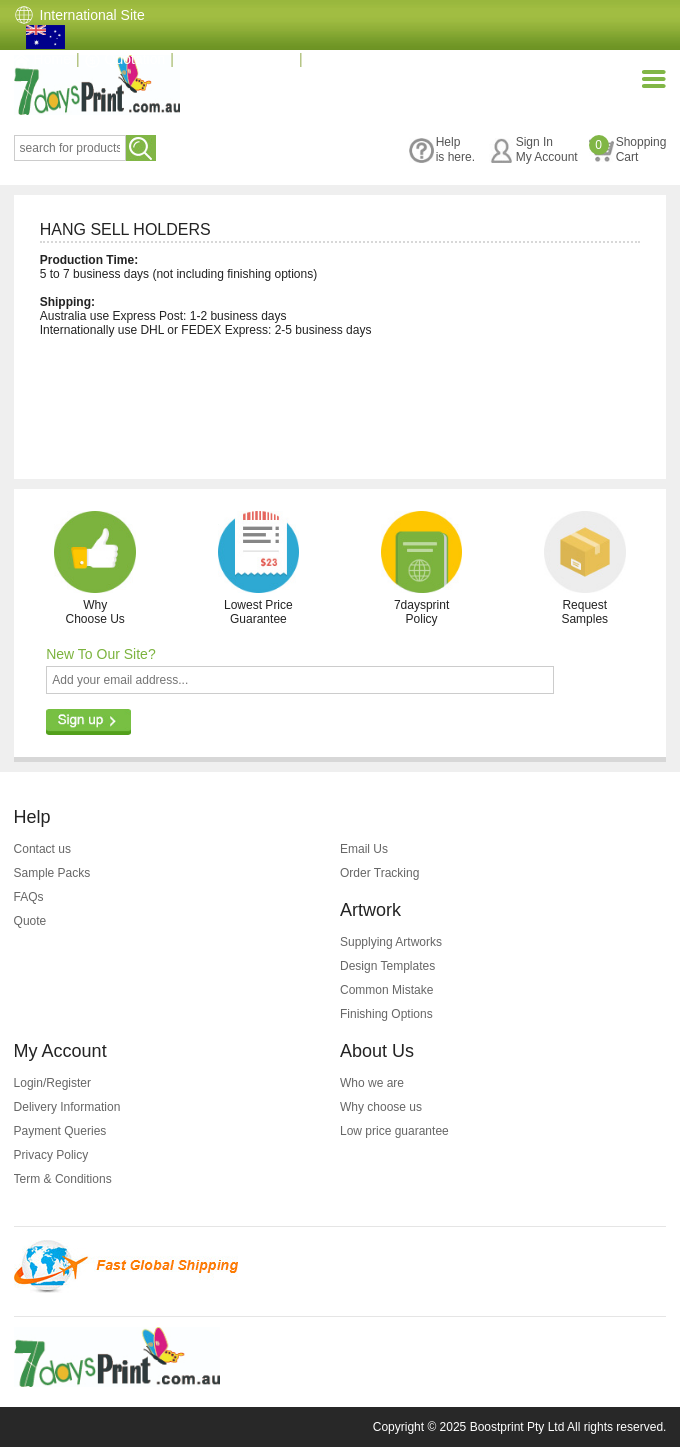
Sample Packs (52, 873)
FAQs (29, 897)
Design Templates (387, 966)
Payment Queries (60, 1131)
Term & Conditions (63, 1179)
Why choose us (381, 1107)
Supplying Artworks (391, 942)
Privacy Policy (51, 1155)
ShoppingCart (628, 149)
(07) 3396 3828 (236, 59)
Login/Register (52, 1083)
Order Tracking (379, 873)
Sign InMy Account (533, 149)
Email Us (364, 849)
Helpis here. (442, 149)
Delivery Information (67, 1107)
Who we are (372, 1083)
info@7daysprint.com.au (393, 59)
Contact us (42, 849)
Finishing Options (386, 1014)
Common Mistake (386, 990)
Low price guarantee (394, 1131)
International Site (92, 15)
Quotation (125, 59)
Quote (30, 921)
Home (42, 59)
